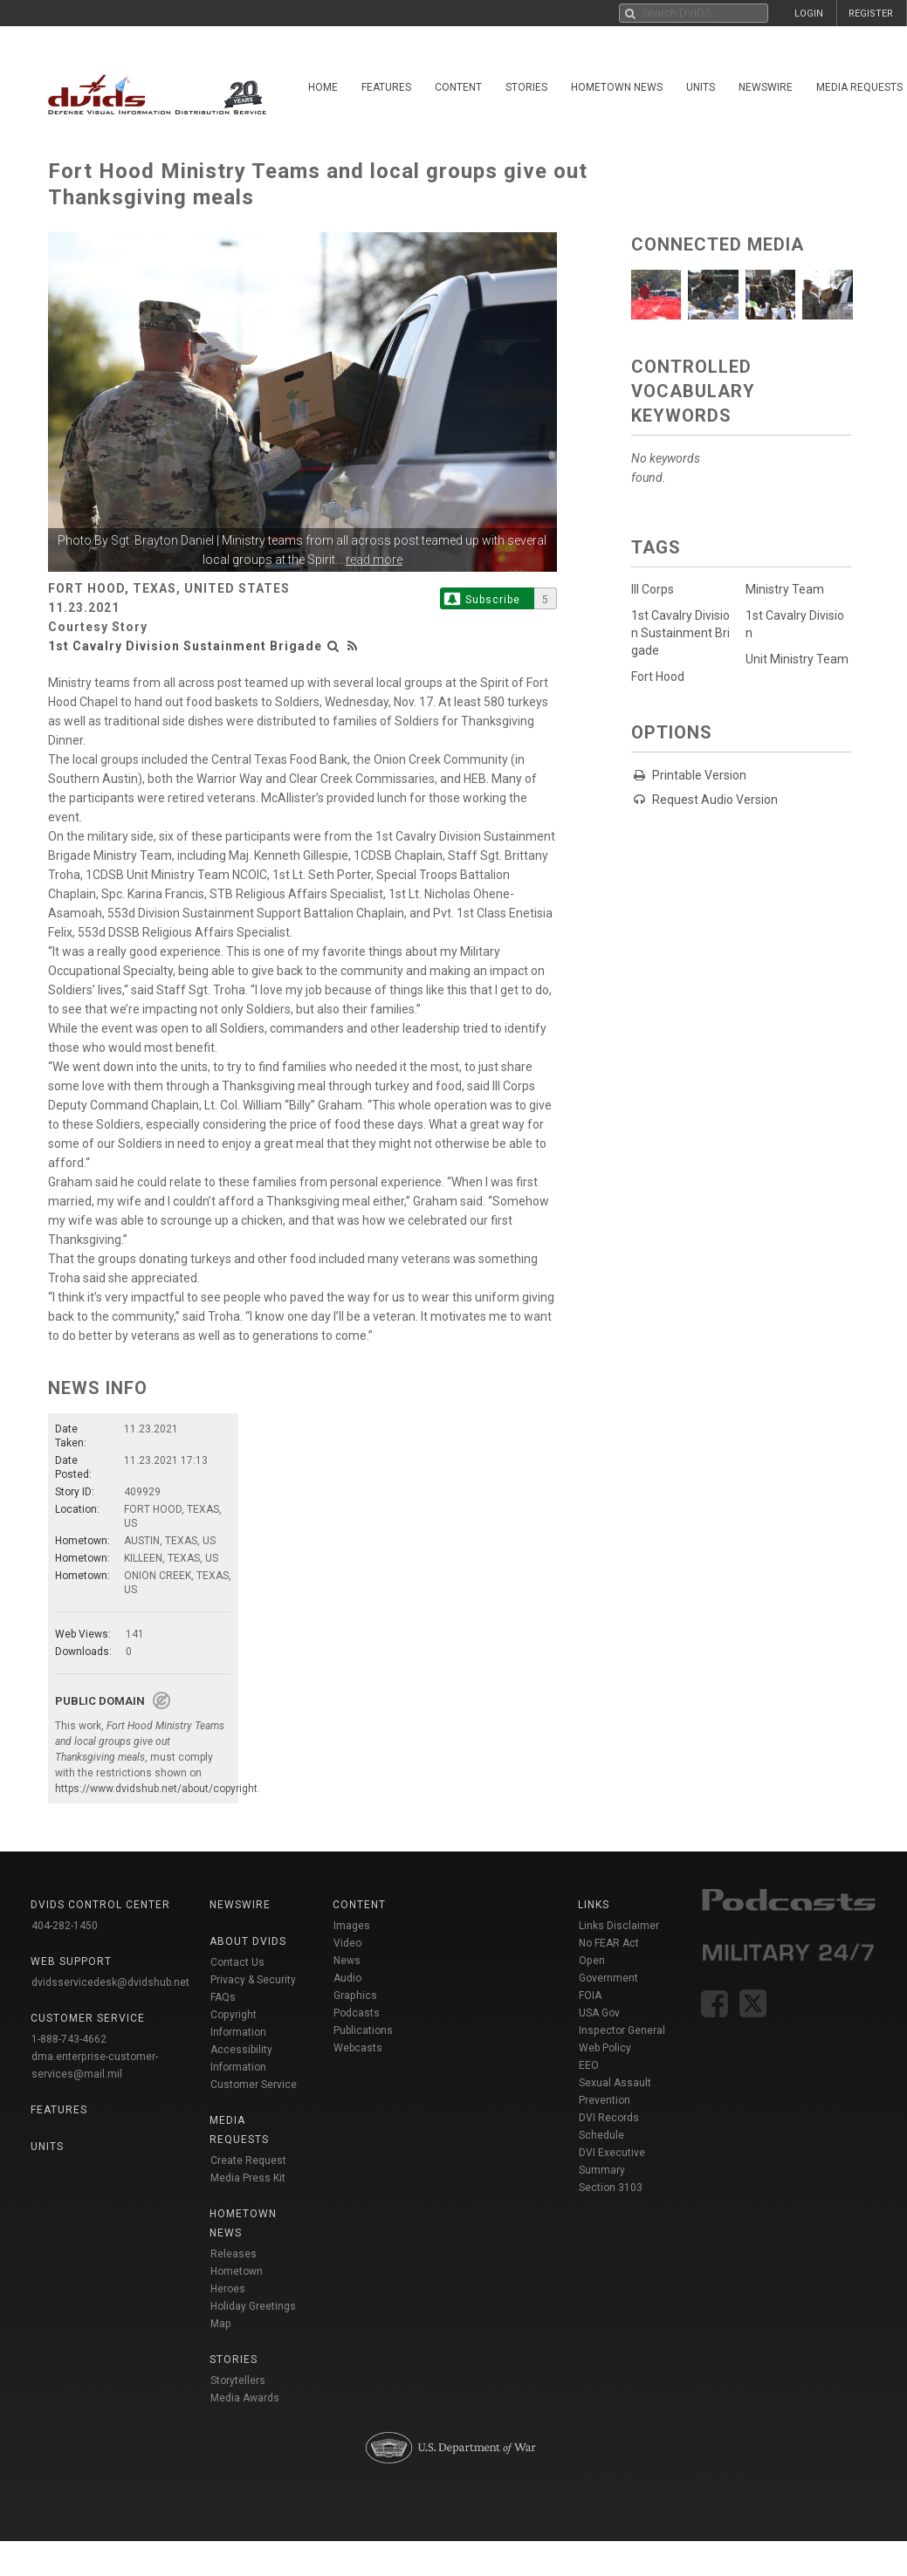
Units (700, 87)
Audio (347, 1978)
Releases (233, 2254)
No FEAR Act (609, 1943)
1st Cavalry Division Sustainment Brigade (185, 646)
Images (351, 1926)
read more (374, 560)
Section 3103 (610, 2187)
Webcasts (357, 2048)
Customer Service (253, 2084)
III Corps (652, 589)
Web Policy (605, 2048)
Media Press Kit (247, 2178)
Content (458, 87)
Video (347, 1943)
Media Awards (244, 2398)
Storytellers (237, 2380)
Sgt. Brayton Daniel (162, 540)
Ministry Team (785, 589)
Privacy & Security (253, 1980)
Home (323, 87)
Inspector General (622, 2030)
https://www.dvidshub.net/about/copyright (156, 1789)
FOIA (590, 1995)
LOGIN (808, 13)
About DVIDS (248, 1941)
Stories (526, 87)
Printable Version (699, 775)
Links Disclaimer (619, 1926)
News (347, 1960)
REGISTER (871, 13)
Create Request (248, 2160)
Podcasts (356, 2013)
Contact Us (237, 1962)
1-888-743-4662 (69, 2039)
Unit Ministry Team (797, 659)
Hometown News (617, 87)
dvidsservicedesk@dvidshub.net (110, 1982)
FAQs (223, 1997)
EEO (589, 2065)
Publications (363, 2030)
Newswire (766, 87)
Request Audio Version (715, 800)
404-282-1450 (64, 1926)
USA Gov (599, 2013)
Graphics (355, 1995)
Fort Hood (657, 676)
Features (386, 87)
